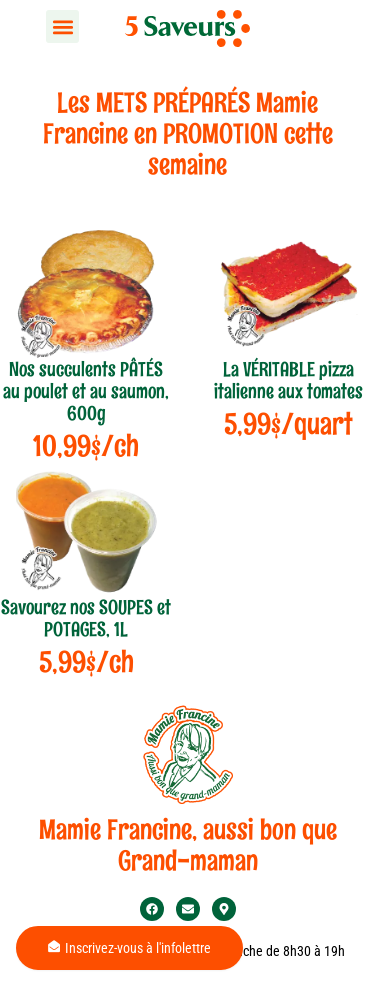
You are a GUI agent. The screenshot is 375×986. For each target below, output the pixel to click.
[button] (62, 26)
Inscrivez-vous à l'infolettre (129, 948)
